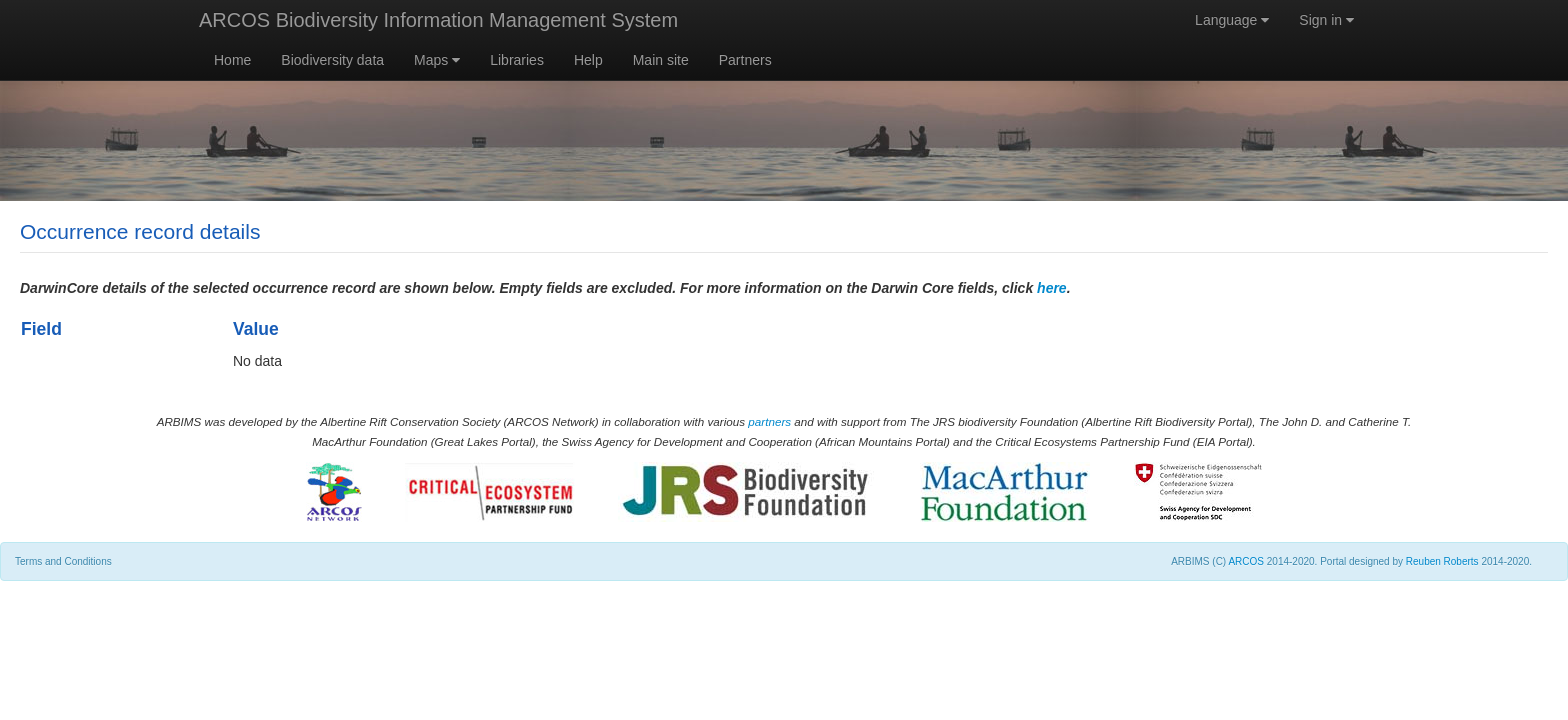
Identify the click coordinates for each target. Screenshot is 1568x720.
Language (1232, 20)
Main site (661, 60)
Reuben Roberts (1442, 561)
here (1052, 288)
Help (588, 60)
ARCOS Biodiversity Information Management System (438, 20)
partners (769, 421)
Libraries (517, 60)
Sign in (1326, 20)
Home (232, 60)
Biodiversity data (332, 60)
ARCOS (1246, 561)
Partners (745, 60)
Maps (437, 60)
